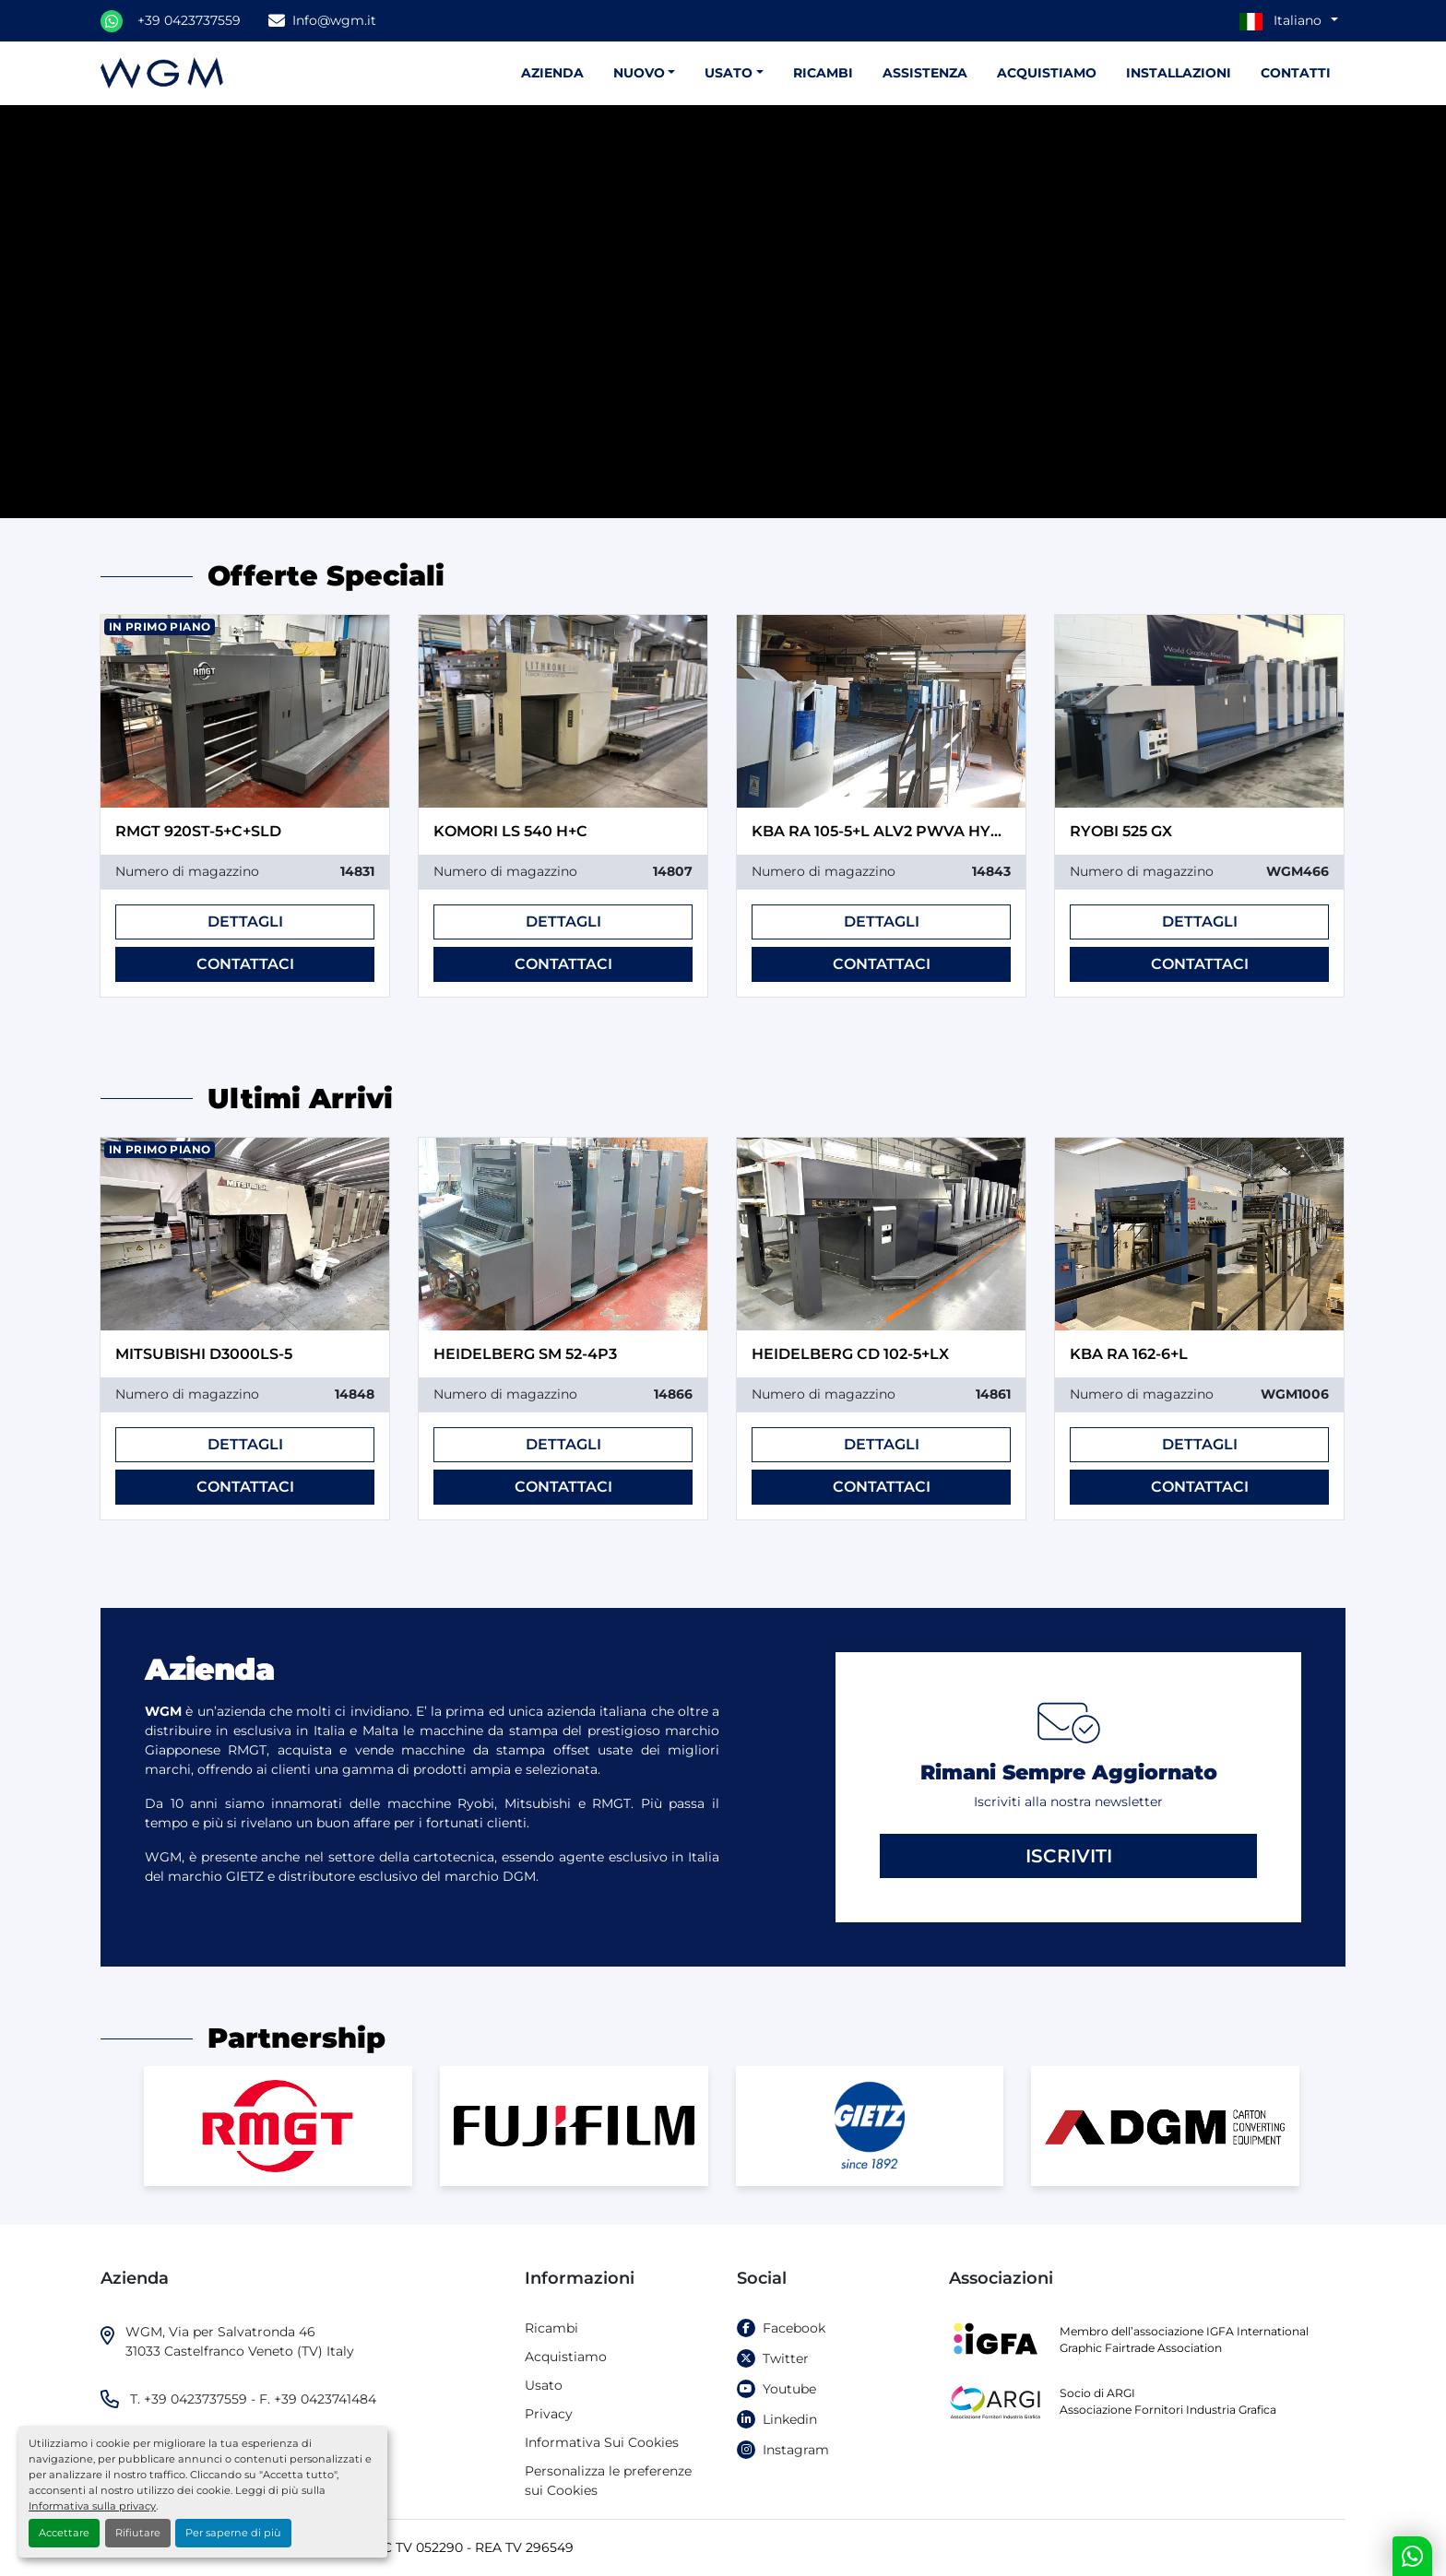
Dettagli (245, 921)
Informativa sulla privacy (92, 2505)
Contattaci (245, 964)
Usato (729, 73)
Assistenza (925, 73)
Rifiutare (137, 2532)
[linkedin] (829, 2419)
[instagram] (829, 2450)
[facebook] (829, 2328)
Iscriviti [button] (1068, 1856)
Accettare (64, 2532)
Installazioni (1178, 73)
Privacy (549, 2413)
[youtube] (829, 2389)
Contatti (1296, 73)
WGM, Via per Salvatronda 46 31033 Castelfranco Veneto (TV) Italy (239, 2341)
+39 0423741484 (325, 2399)
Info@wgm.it (334, 20)
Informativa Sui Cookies (602, 2442)
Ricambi (823, 73)
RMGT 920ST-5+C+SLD (198, 831)
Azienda (552, 73)
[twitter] (829, 2359)
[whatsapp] (112, 21)
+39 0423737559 (189, 20)
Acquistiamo (1046, 73)
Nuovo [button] (639, 73)
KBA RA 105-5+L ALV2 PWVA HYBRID (890, 831)
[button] (734, 73)
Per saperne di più (233, 2532)
